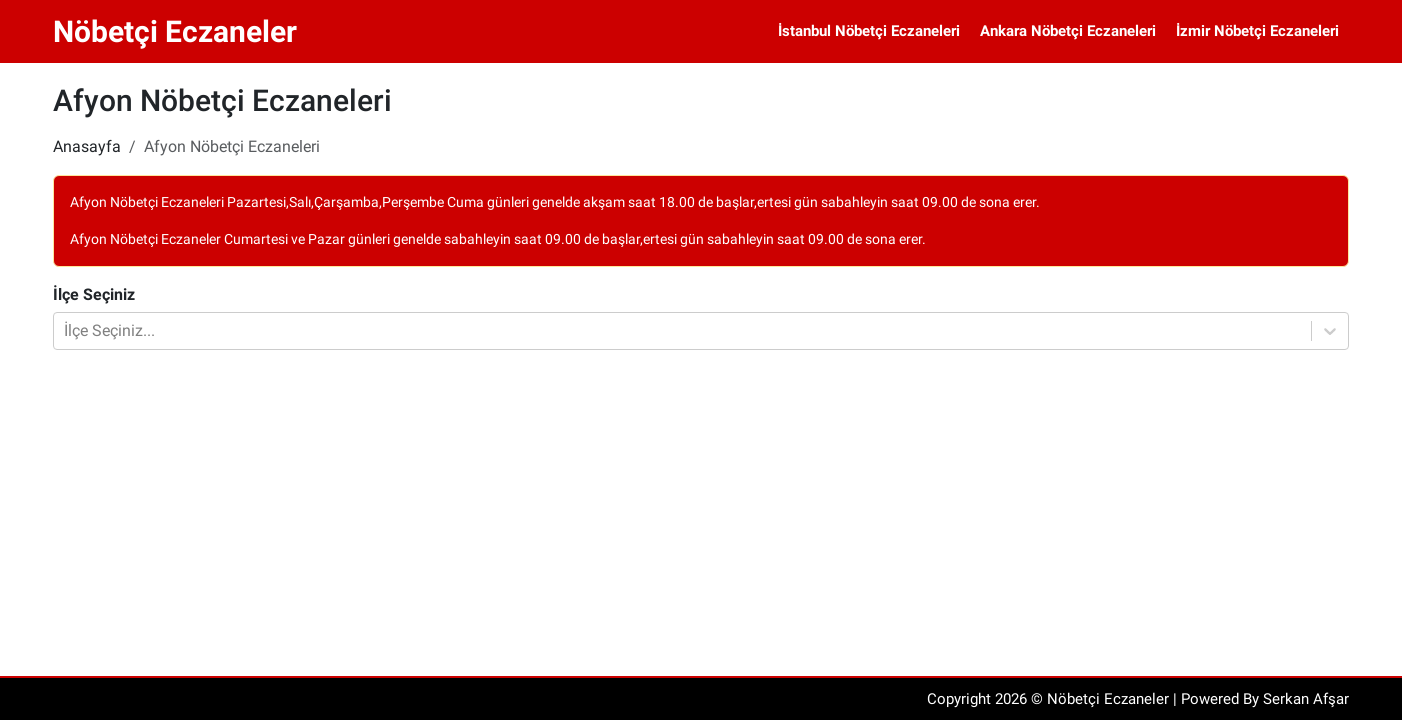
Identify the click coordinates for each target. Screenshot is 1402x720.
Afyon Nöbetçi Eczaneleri (232, 146)
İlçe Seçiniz (94, 294)
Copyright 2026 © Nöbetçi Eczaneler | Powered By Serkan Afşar (1138, 699)
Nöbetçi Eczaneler (175, 31)
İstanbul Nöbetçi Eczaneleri (869, 31)
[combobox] (66, 331)
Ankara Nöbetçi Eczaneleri (1068, 31)
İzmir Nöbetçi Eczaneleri (1257, 31)
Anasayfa (87, 146)
